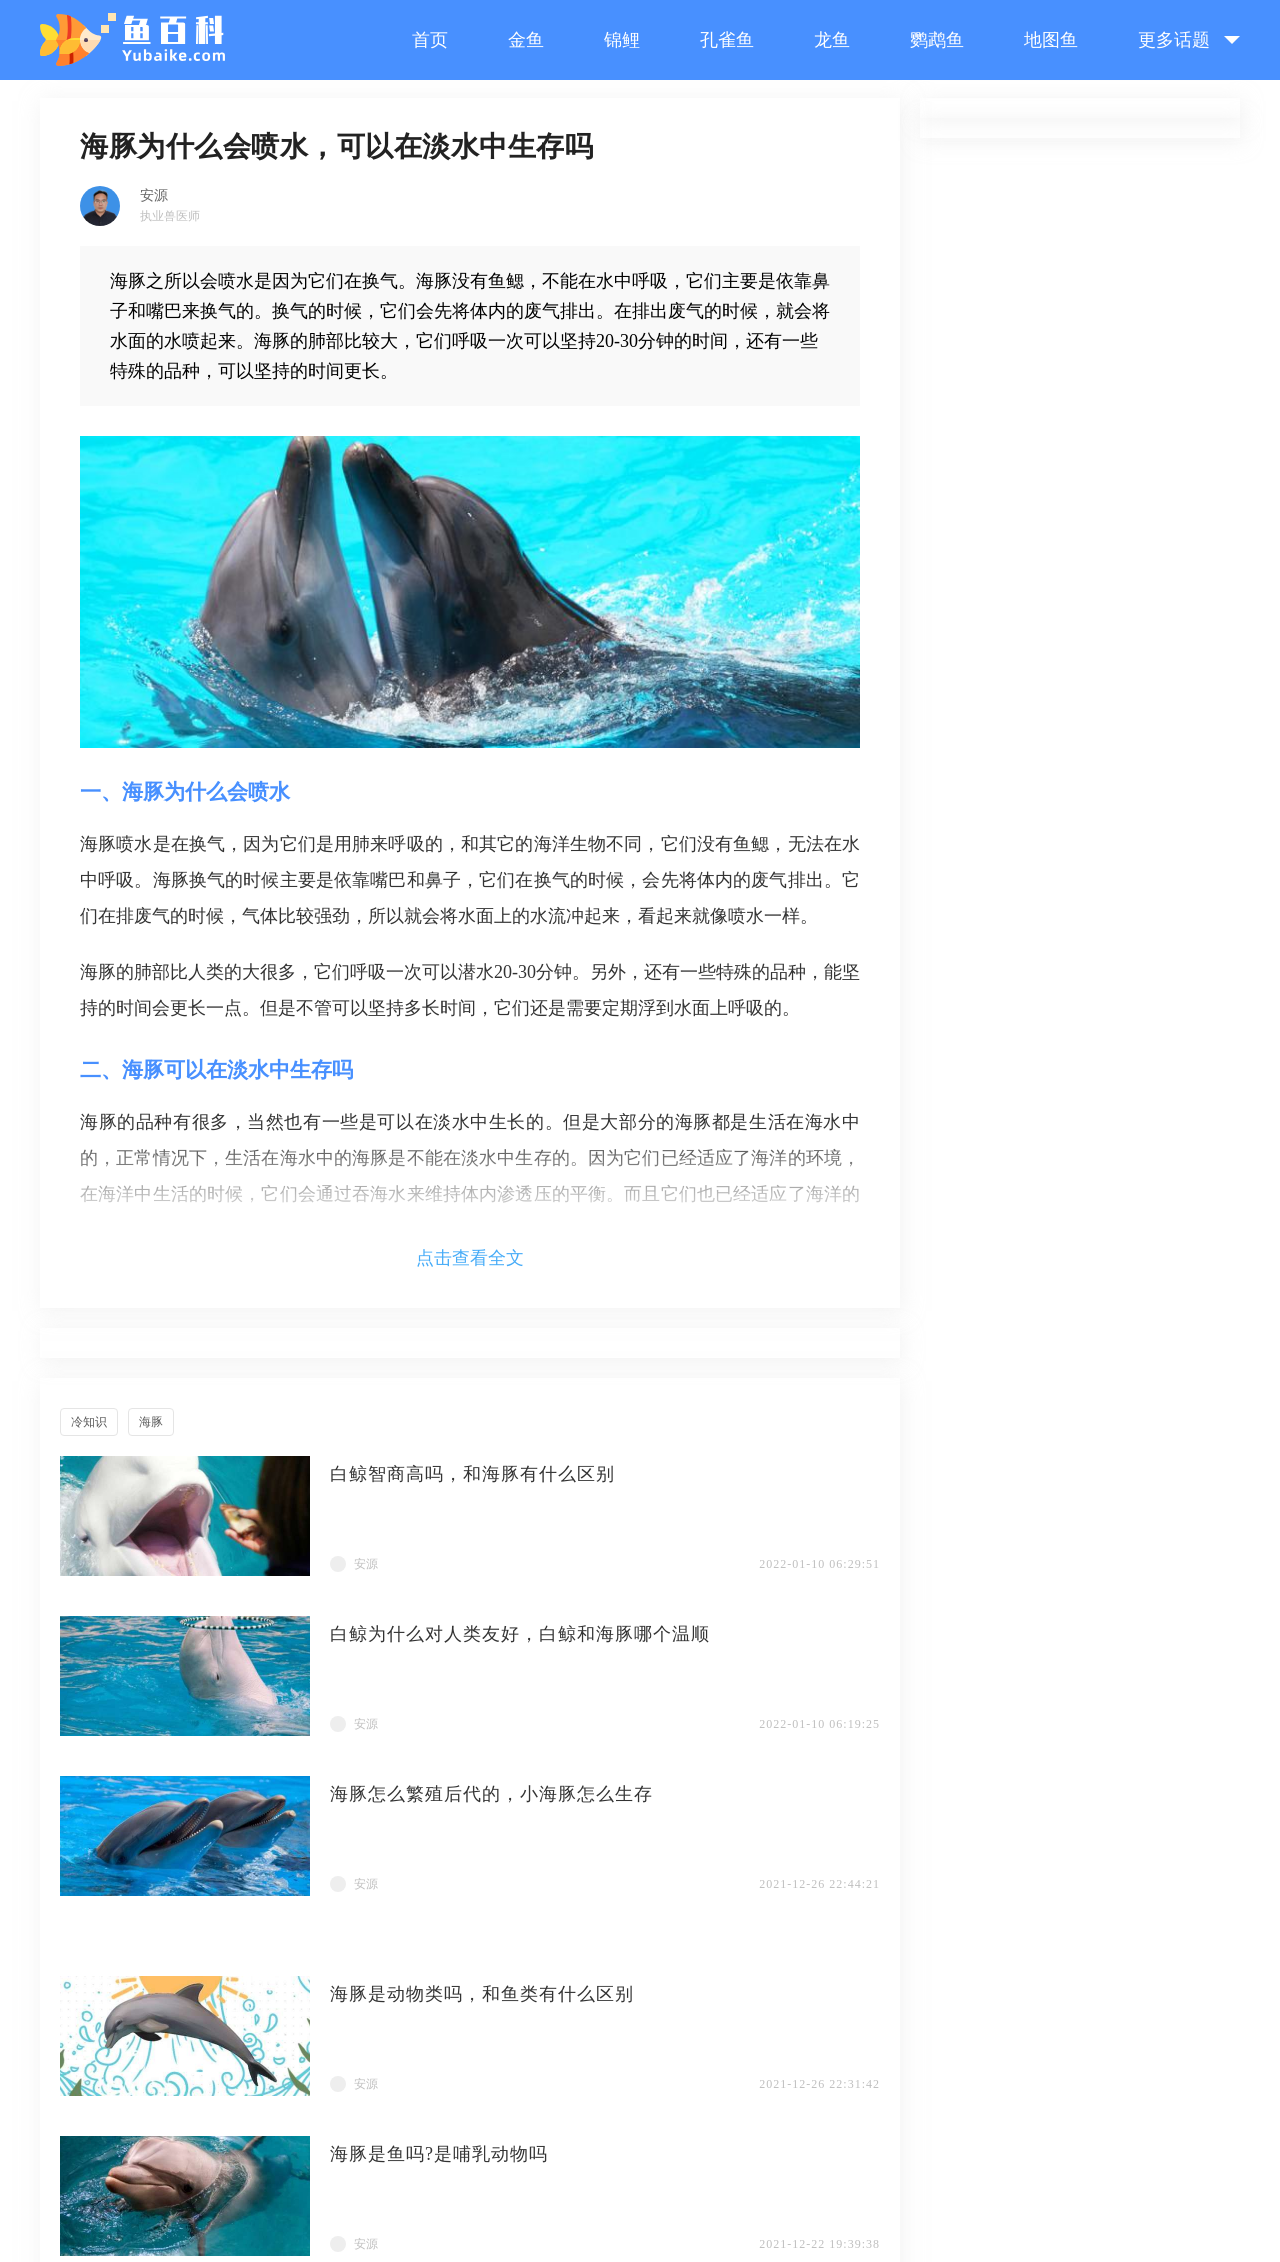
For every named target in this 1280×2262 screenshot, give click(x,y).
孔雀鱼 (727, 40)
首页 (430, 40)
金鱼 (526, 40)
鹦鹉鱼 (937, 40)
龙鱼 (832, 40)
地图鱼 (1051, 40)
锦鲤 (622, 40)
